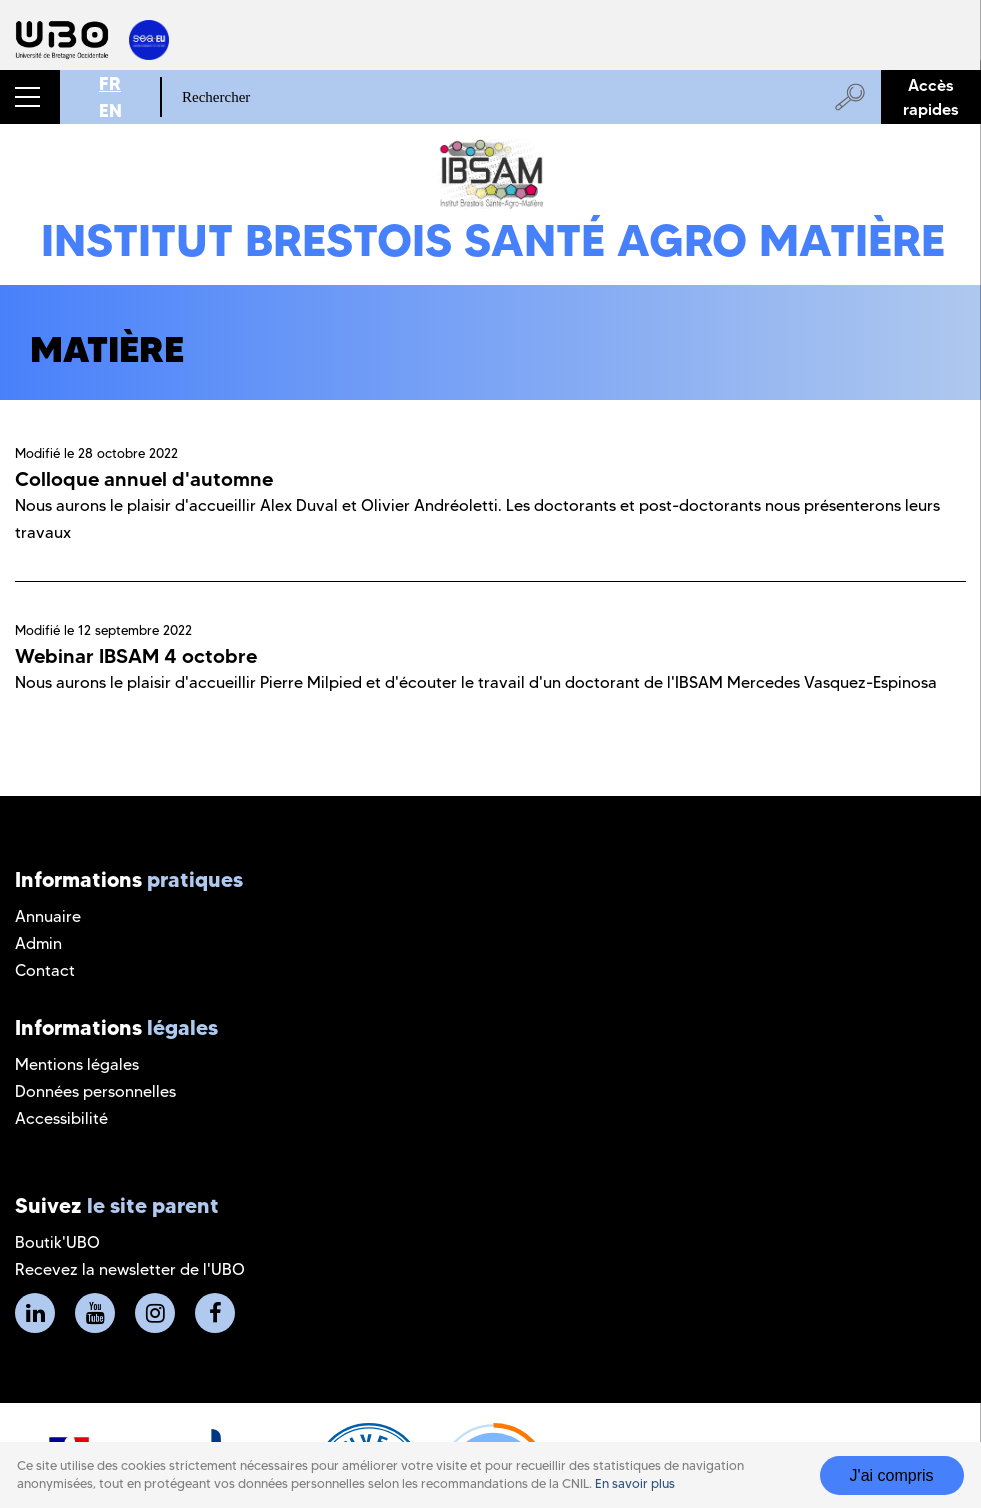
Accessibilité (61, 1118)
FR (110, 83)
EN (110, 110)
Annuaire (48, 916)
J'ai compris (892, 1483)
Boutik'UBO (57, 1242)
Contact (45, 970)
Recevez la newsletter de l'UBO (130, 1269)
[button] (30, 97)
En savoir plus (635, 1492)
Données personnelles (95, 1091)
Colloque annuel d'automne (144, 479)
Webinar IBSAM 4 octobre (136, 656)
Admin (38, 943)
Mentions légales (77, 1064)
